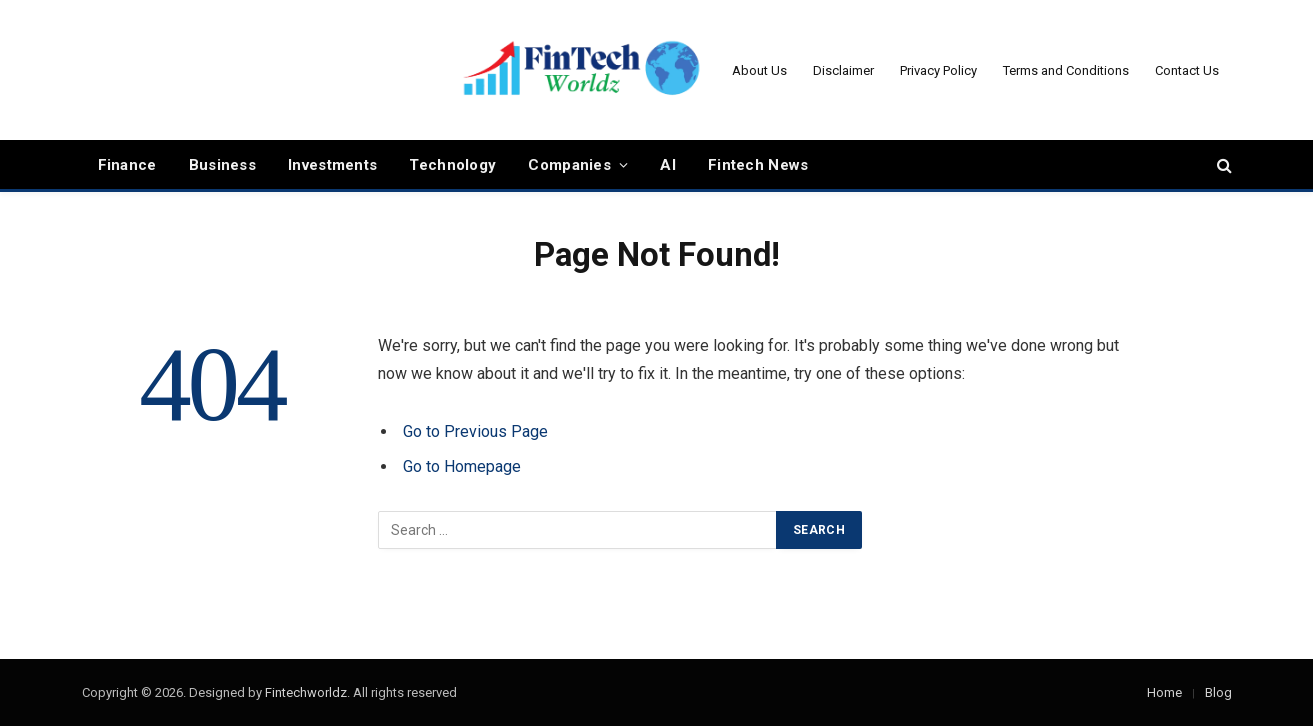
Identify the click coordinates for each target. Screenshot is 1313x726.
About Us (759, 70)
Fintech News (758, 165)
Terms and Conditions (1066, 70)
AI (668, 165)
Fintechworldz (306, 692)
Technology (452, 165)
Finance (127, 165)
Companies (569, 165)
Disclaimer (843, 70)
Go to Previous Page (475, 431)
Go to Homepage (462, 466)
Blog (1218, 692)
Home (1164, 692)
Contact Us (1187, 70)
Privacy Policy (938, 70)
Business (222, 165)
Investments (332, 165)
